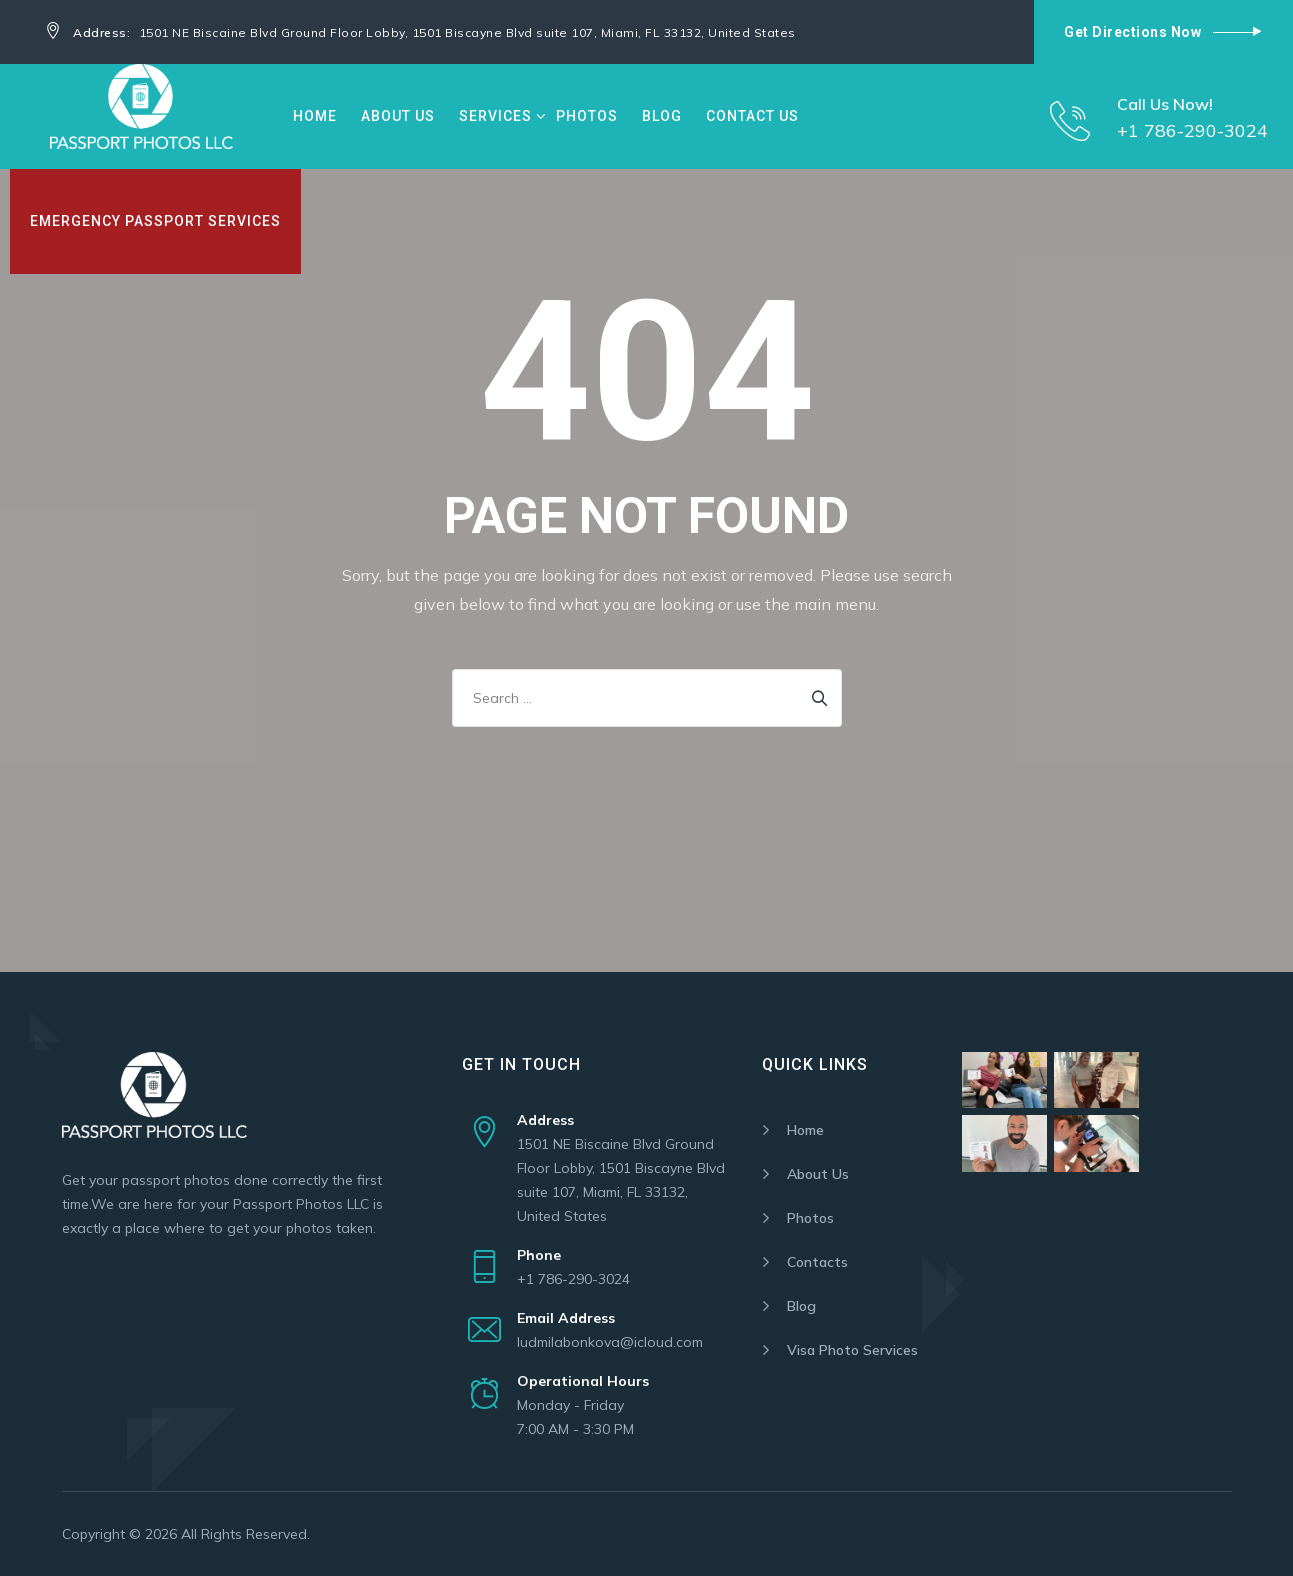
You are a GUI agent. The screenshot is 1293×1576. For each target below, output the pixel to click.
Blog (662, 116)
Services (495, 116)
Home (315, 116)
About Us (398, 116)
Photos (587, 116)
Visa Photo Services (852, 1350)
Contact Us (752, 116)
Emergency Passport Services (155, 221)
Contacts (817, 1262)
